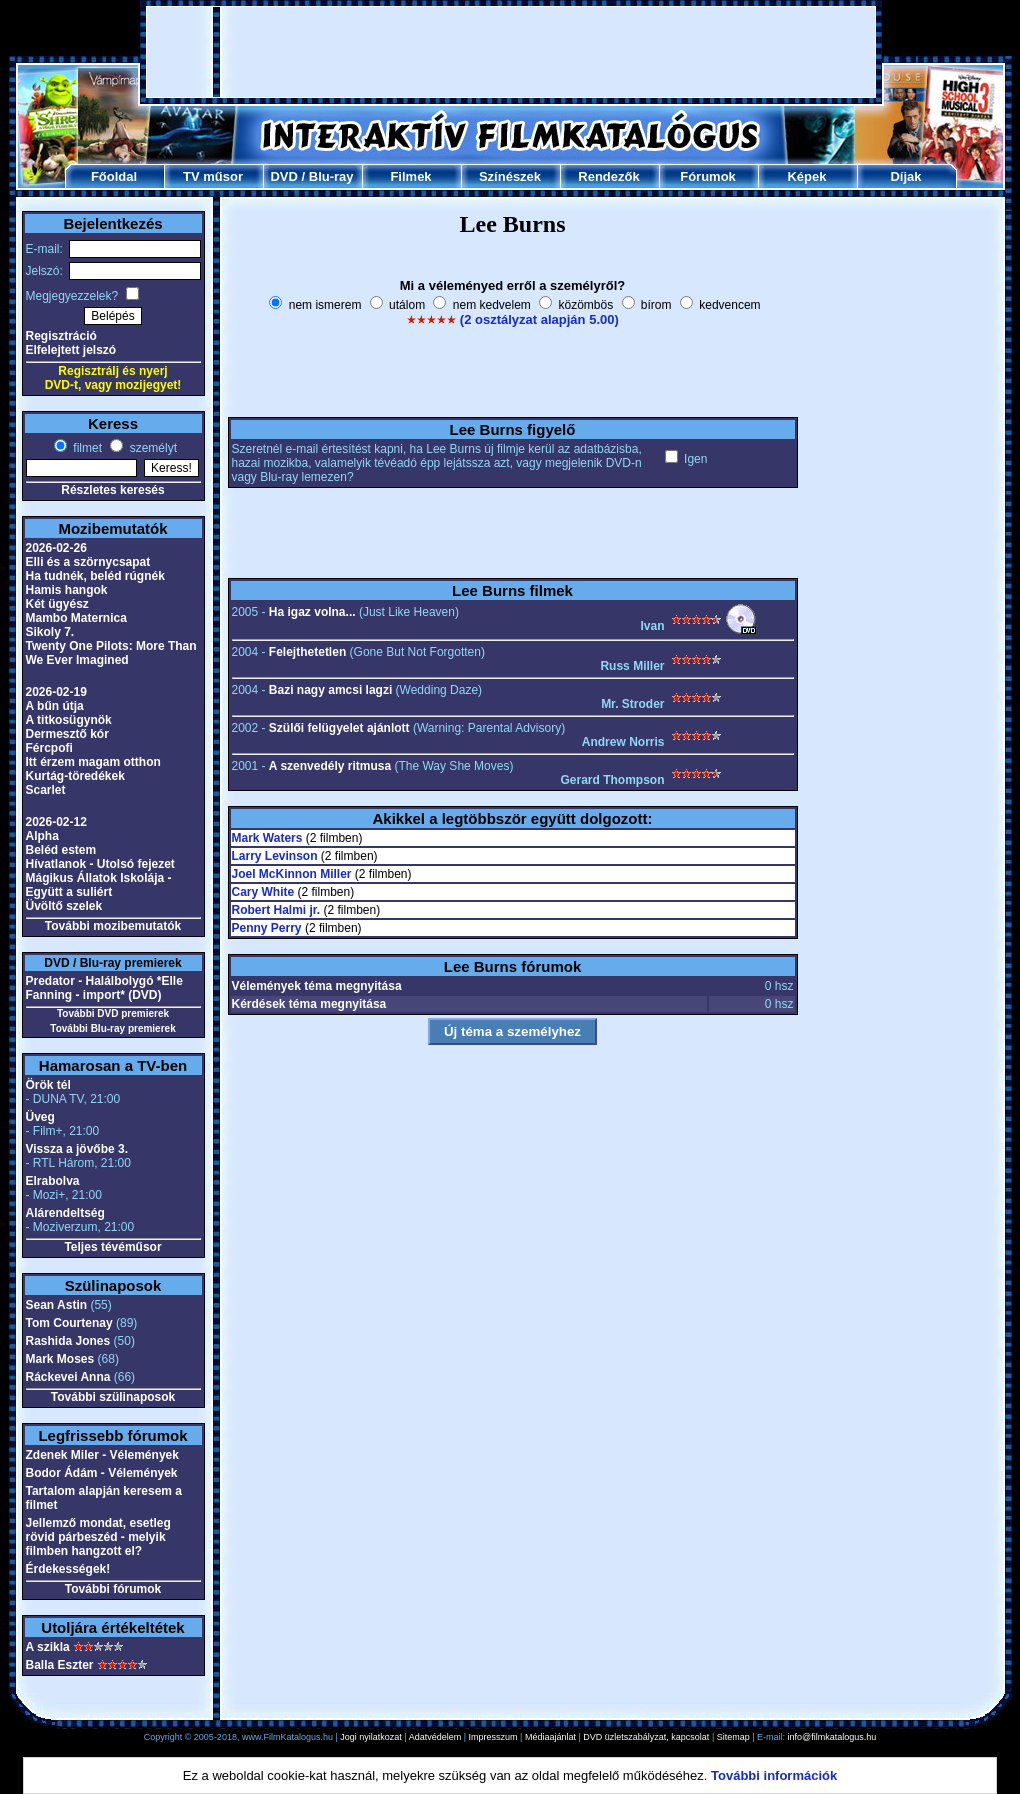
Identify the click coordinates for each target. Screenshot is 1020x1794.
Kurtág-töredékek (75, 776)
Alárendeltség (65, 1213)
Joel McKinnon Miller (292, 874)
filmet (86, 448)
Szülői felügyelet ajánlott (339, 728)
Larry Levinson (275, 856)
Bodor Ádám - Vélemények (102, 1473)
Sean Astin (57, 1305)
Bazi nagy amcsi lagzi (330, 690)
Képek (806, 176)
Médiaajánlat (550, 1737)
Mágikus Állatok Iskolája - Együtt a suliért (99, 885)
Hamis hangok (67, 590)
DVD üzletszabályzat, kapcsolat (646, 1737)
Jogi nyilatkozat (371, 1737)
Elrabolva (53, 1181)
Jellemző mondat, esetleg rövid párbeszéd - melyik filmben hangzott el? (98, 1537)
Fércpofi (49, 748)
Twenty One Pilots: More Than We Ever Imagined (111, 653)
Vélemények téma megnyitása (317, 986)
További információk (774, 1775)
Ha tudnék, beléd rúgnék (95, 576)
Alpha (42, 836)
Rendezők (608, 176)
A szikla (48, 1647)
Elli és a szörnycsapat (88, 562)
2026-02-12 (56, 822)
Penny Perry (267, 928)
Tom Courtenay (69, 1323)
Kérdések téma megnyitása (309, 1004)
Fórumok (708, 176)
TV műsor (213, 176)
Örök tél (48, 1085)
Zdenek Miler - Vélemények (102, 1455)
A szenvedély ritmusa (330, 766)
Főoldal (114, 176)
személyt (151, 448)
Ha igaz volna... (312, 612)
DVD (283, 176)
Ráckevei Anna (68, 1377)
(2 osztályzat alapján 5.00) (539, 319)
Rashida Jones (68, 1341)
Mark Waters (267, 838)
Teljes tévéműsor (112, 1247)
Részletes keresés (112, 490)
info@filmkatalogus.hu (832, 1737)
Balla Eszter (60, 1665)
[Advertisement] (511, 52)
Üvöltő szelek (64, 906)
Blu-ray (331, 176)
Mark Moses (60, 1359)
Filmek (410, 176)
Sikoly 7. (50, 632)
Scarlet (46, 790)
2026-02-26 (56, 548)
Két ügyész (57, 604)
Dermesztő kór (67, 734)
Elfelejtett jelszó (71, 350)
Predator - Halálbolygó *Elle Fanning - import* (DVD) (104, 988)
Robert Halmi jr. (276, 910)
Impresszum (493, 1737)
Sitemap (733, 1737)
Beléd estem (61, 850)
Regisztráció (61, 336)
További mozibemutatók (113, 926)
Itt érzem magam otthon (93, 762)
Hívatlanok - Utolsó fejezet (100, 864)
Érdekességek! (68, 1569)
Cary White (263, 892)
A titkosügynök (69, 720)
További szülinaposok (113, 1397)
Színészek (510, 176)
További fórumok (113, 1589)
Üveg (40, 1117)
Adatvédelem (435, 1737)
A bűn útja (55, 706)
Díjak (905, 176)
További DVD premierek (113, 1013)
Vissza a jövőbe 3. (77, 1149)
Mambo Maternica (76, 618)
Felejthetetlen (307, 652)
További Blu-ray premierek (112, 1028)
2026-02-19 (56, 692)
